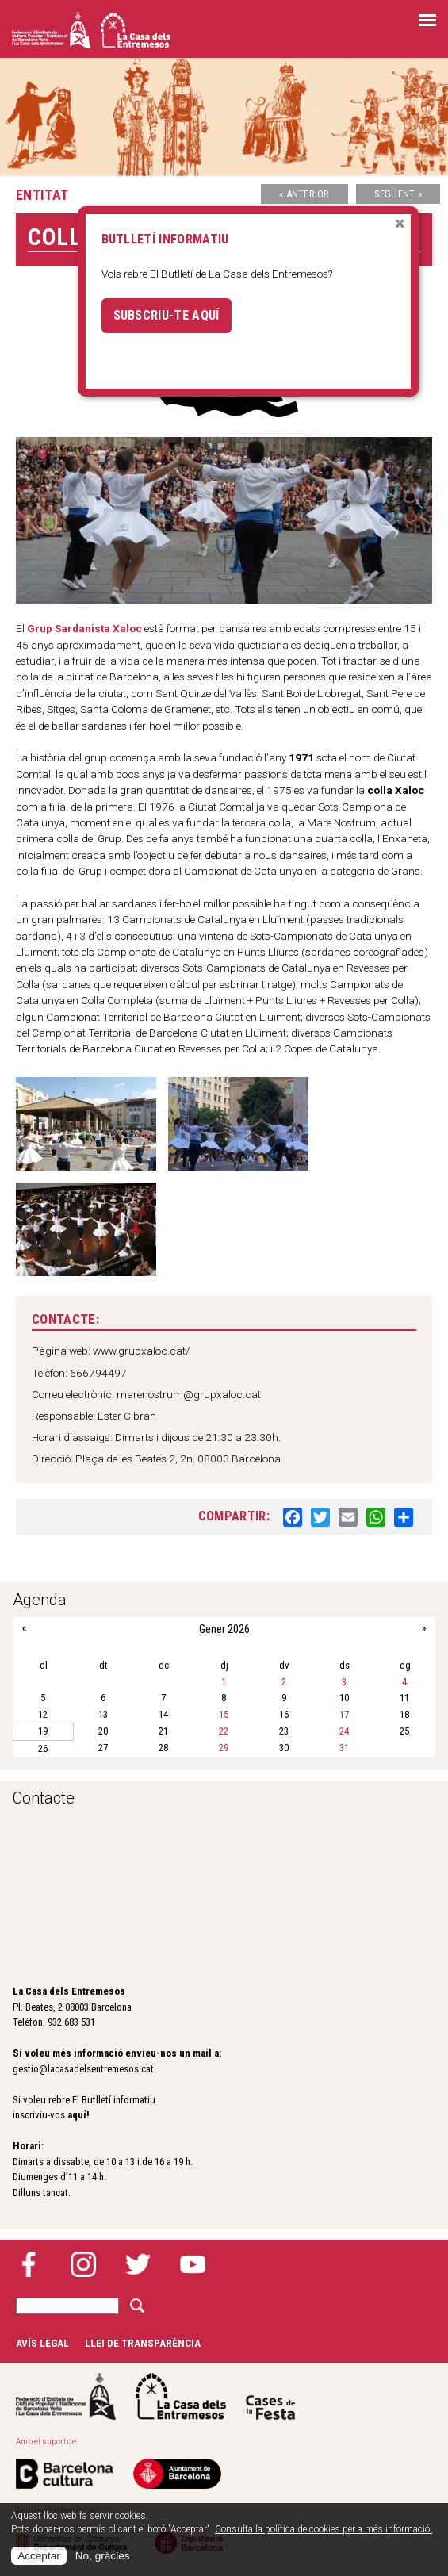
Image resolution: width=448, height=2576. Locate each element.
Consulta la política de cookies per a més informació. (323, 2529)
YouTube (192, 2264)
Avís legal (42, 2342)
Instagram (83, 2264)
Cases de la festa (270, 2396)
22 (223, 1731)
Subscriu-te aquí (166, 315)
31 (344, 1748)
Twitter (138, 2264)
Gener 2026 (224, 1629)
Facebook (28, 2264)
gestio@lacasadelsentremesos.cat (83, 2069)
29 (223, 1748)
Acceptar (38, 2556)
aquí (76, 2115)
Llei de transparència (143, 2342)
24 (344, 1731)
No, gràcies (102, 2556)
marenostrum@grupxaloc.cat (189, 1394)
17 (344, 1714)
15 (223, 1714)
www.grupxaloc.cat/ (141, 1350)
